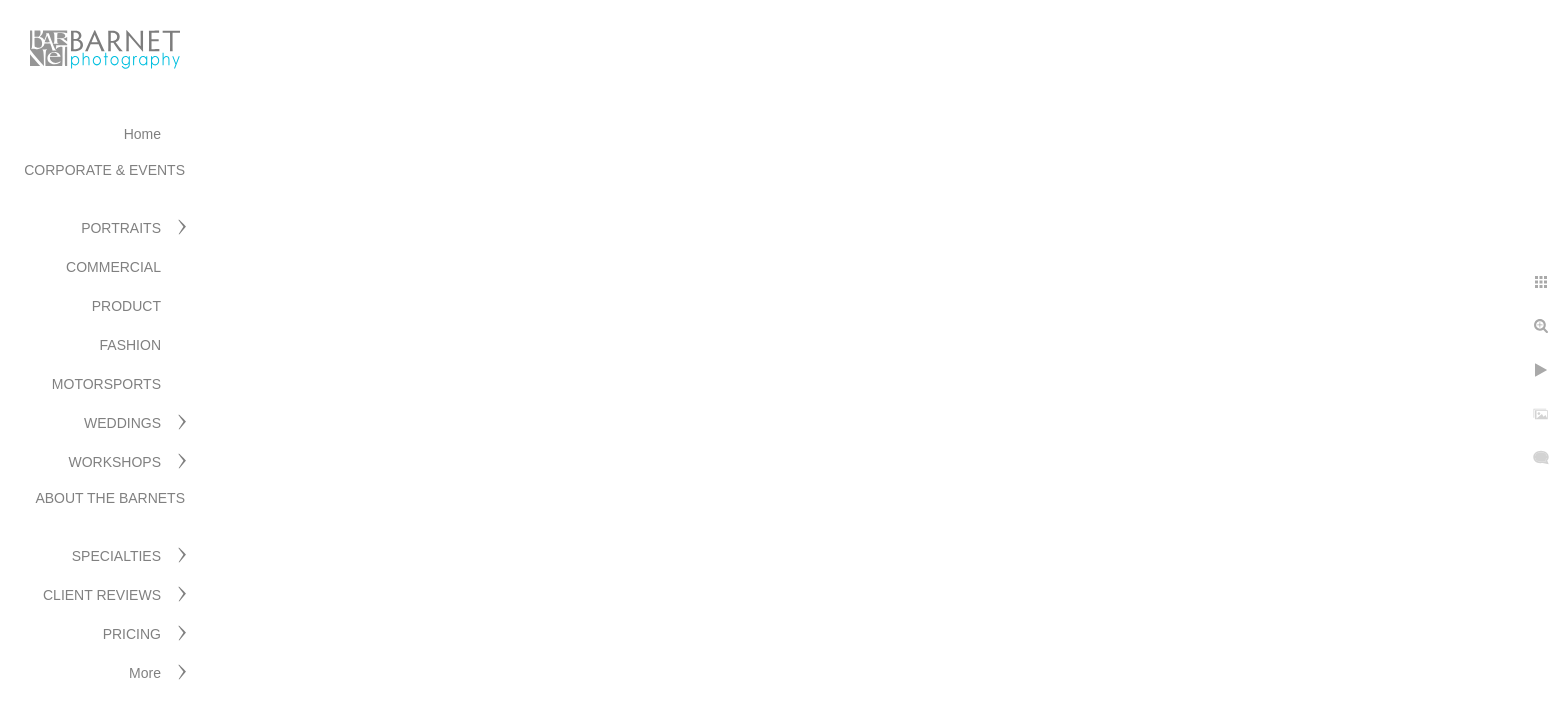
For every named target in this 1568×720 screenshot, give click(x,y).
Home (142, 134)
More (145, 673)
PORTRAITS (121, 228)
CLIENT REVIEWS (102, 595)
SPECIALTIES (116, 556)
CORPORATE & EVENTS (104, 170)
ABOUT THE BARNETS (110, 498)
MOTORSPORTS (106, 384)
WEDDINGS (122, 423)
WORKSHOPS (114, 462)
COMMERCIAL (113, 267)
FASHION (130, 345)
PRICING (132, 634)
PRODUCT (126, 306)
